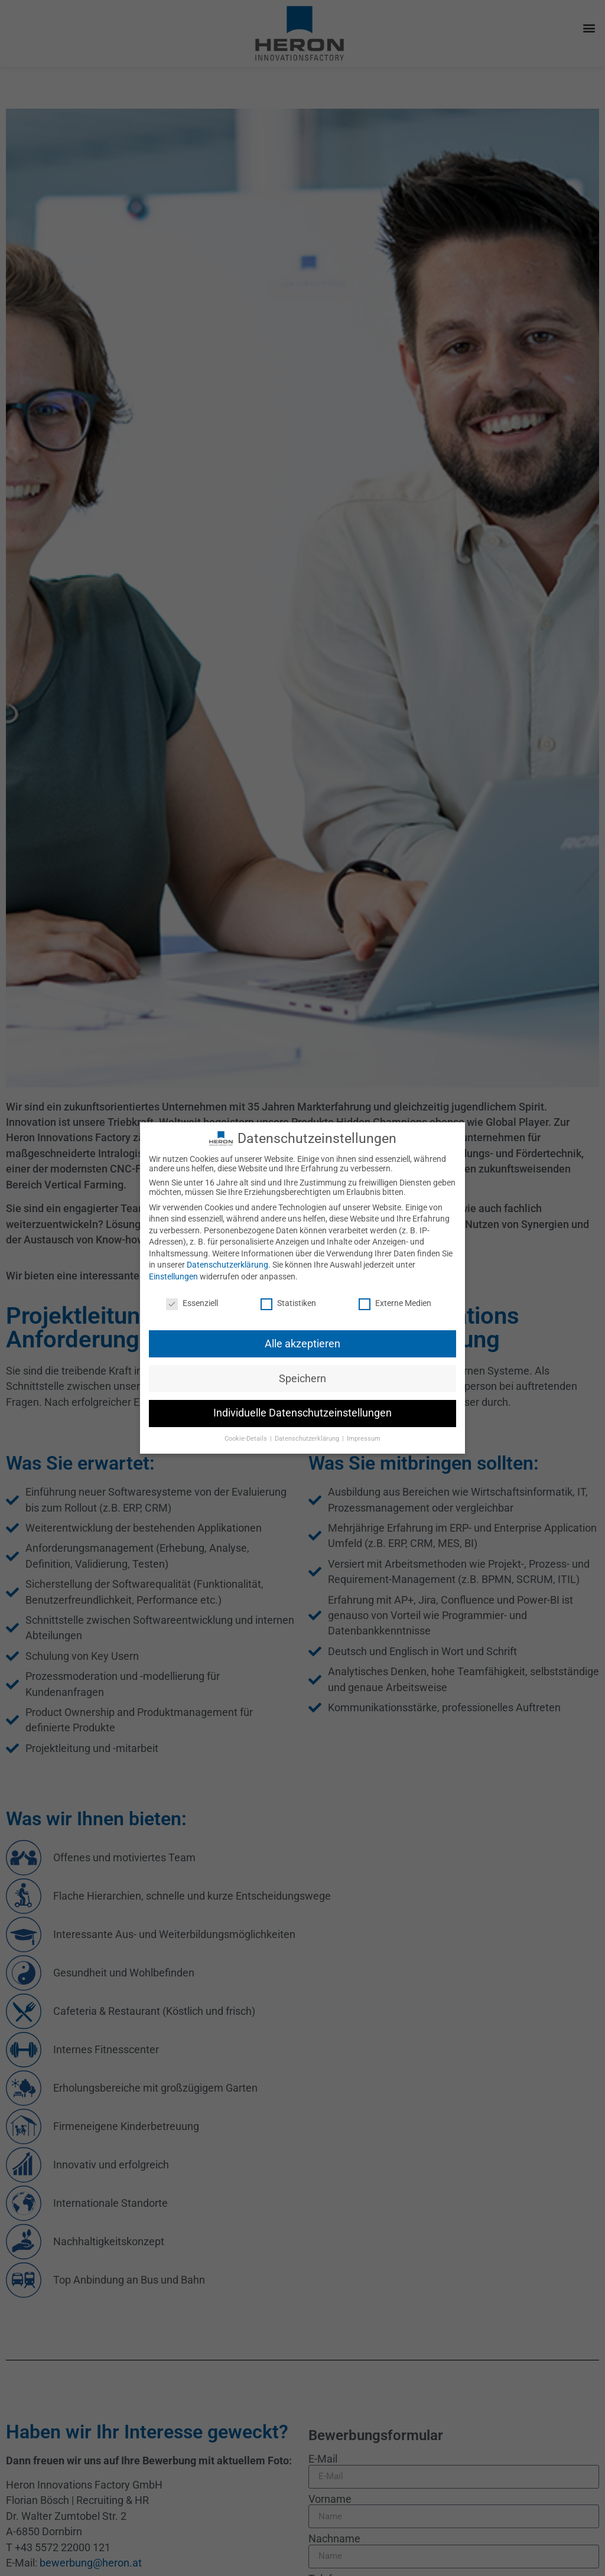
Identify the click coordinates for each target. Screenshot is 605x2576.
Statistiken (288, 1295)
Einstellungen (173, 1268)
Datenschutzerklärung (227, 1257)
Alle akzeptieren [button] (302, 1335)
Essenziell (192, 1295)
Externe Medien (395, 1295)
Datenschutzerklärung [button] (308, 1431)
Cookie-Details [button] (247, 1431)
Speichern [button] (302, 1370)
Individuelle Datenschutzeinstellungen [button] (302, 1405)
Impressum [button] (363, 1431)
